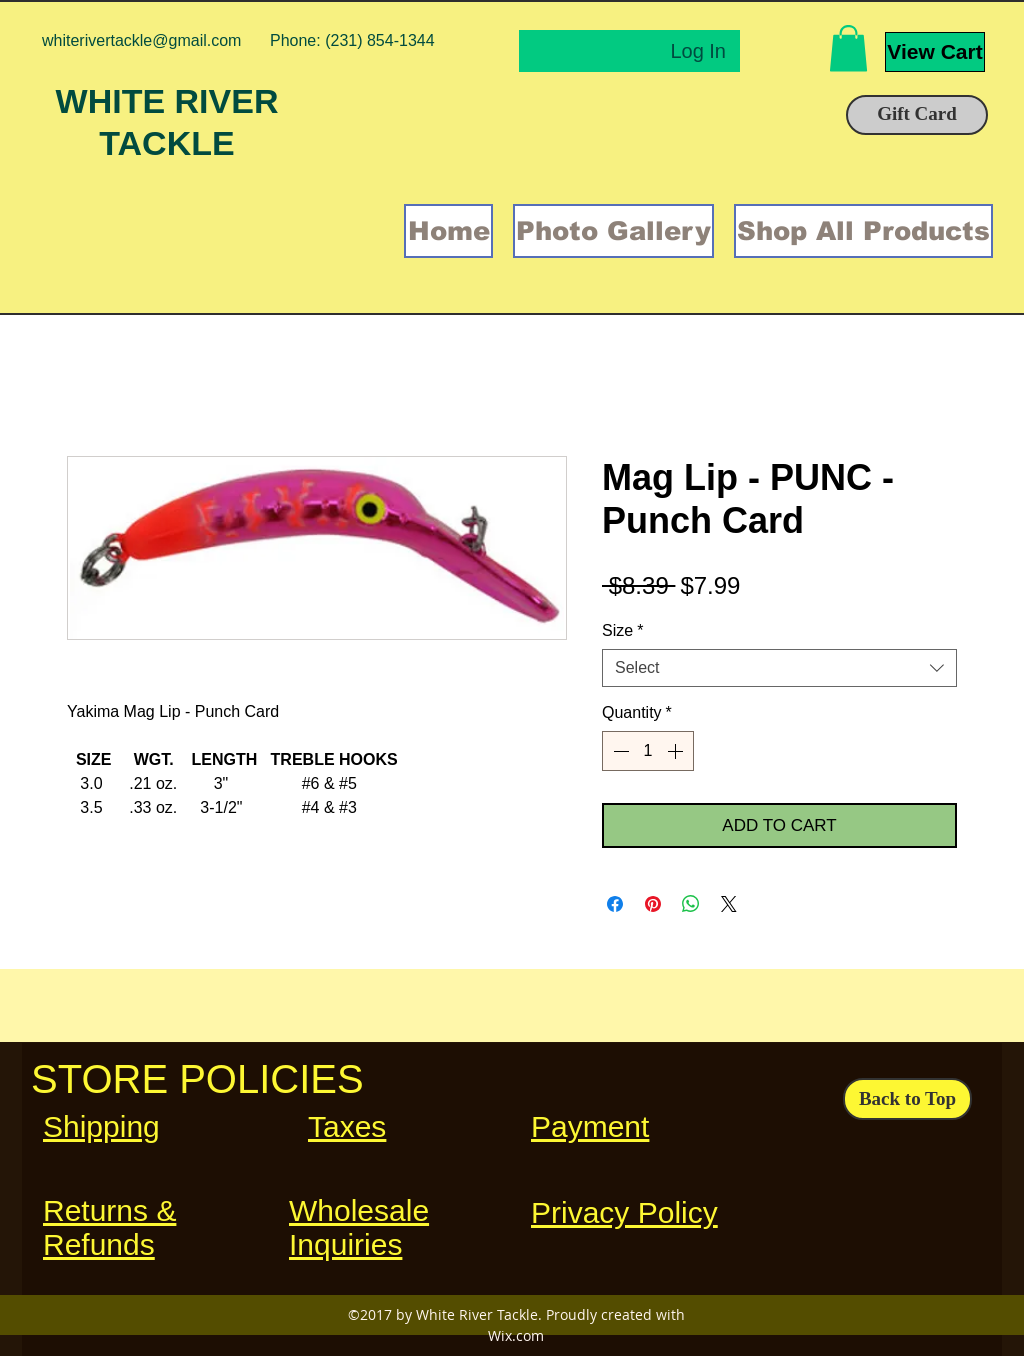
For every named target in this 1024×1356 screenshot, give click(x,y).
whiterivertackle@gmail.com (141, 40)
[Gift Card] (917, 115)
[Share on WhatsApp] (691, 904)
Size (622, 630)
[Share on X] (729, 904)
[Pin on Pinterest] (653, 904)
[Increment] (677, 751)
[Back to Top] (907, 1099)
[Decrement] (619, 751)
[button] (848, 48)
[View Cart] (935, 52)
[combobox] (779, 668)
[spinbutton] (648, 751)
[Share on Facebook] (615, 904)
